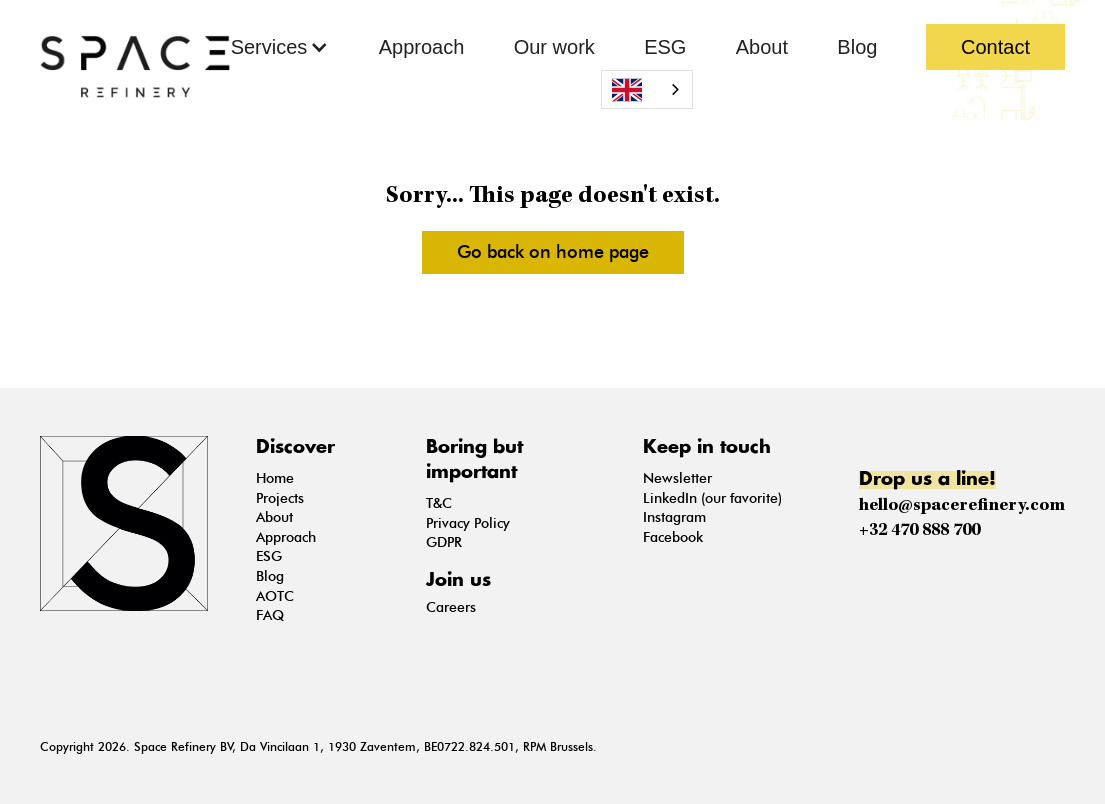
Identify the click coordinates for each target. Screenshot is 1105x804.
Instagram (674, 517)
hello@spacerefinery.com (962, 506)
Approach (422, 47)
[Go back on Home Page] (135, 66)
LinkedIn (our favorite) (712, 498)
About (762, 47)
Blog (857, 47)
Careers (451, 607)
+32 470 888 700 (919, 531)
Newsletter (677, 478)
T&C (439, 503)
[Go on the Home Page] (132, 523)
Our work (554, 47)
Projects (280, 498)
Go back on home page (553, 252)
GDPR (444, 542)
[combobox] (647, 89)
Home (275, 478)
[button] (280, 47)
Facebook (673, 537)
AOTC (275, 596)
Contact (995, 47)
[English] (647, 89)
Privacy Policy (468, 523)
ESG (665, 47)
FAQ (270, 615)
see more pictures (569, 322)
